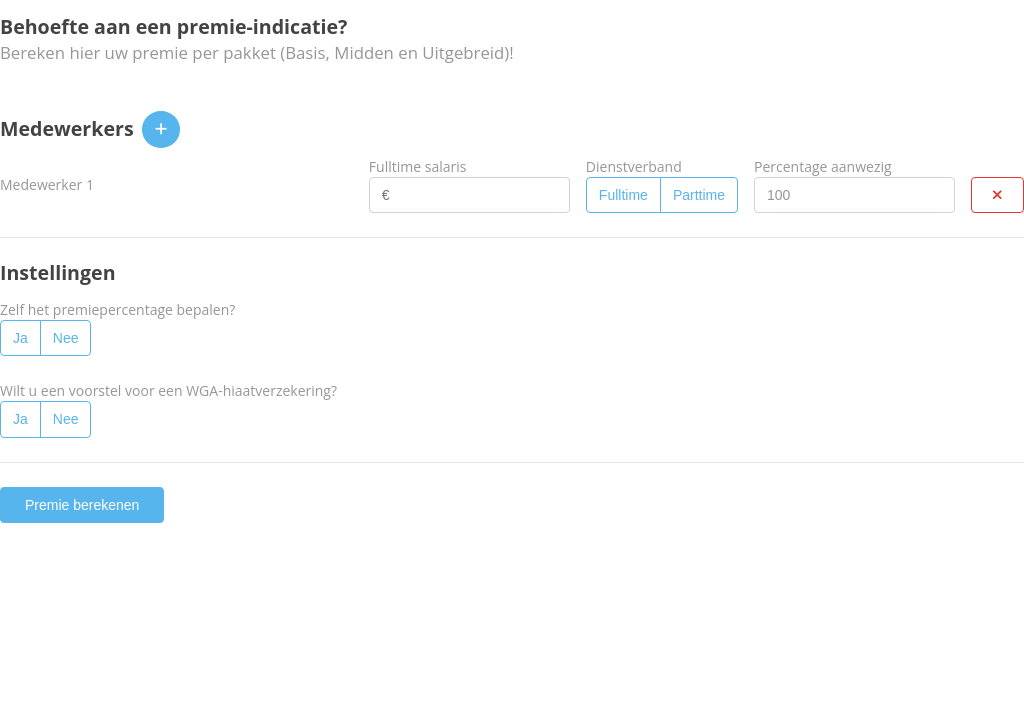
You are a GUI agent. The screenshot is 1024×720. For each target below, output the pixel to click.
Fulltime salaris (418, 166)
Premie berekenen (82, 505)
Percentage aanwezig (823, 166)
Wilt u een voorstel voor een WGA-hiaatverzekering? (168, 390)
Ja (20, 338)
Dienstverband (634, 166)
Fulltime (623, 195)
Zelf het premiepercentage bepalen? (117, 309)
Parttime (699, 195)
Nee (66, 338)
